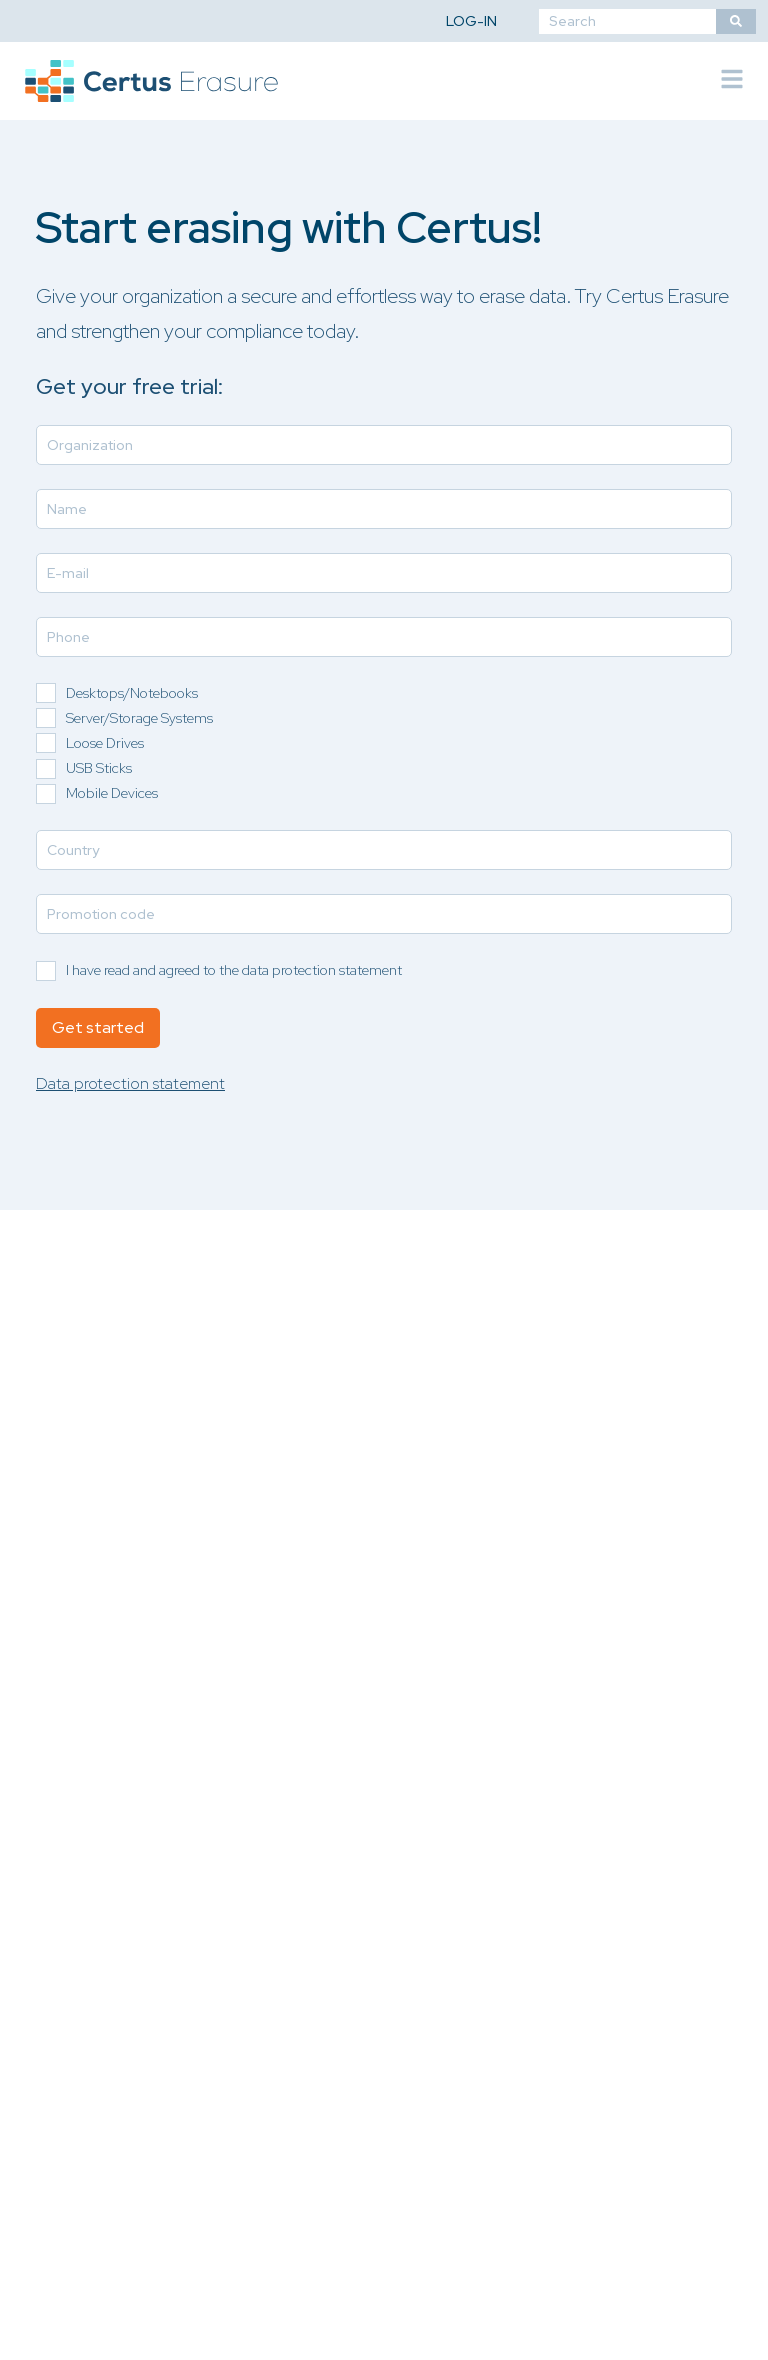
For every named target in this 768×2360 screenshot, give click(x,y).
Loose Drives (105, 743)
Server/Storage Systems (139, 718)
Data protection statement (130, 1083)
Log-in (471, 21)
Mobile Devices (112, 793)
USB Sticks (99, 768)
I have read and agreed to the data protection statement (234, 970)
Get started (98, 1027)
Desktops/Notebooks (132, 693)
